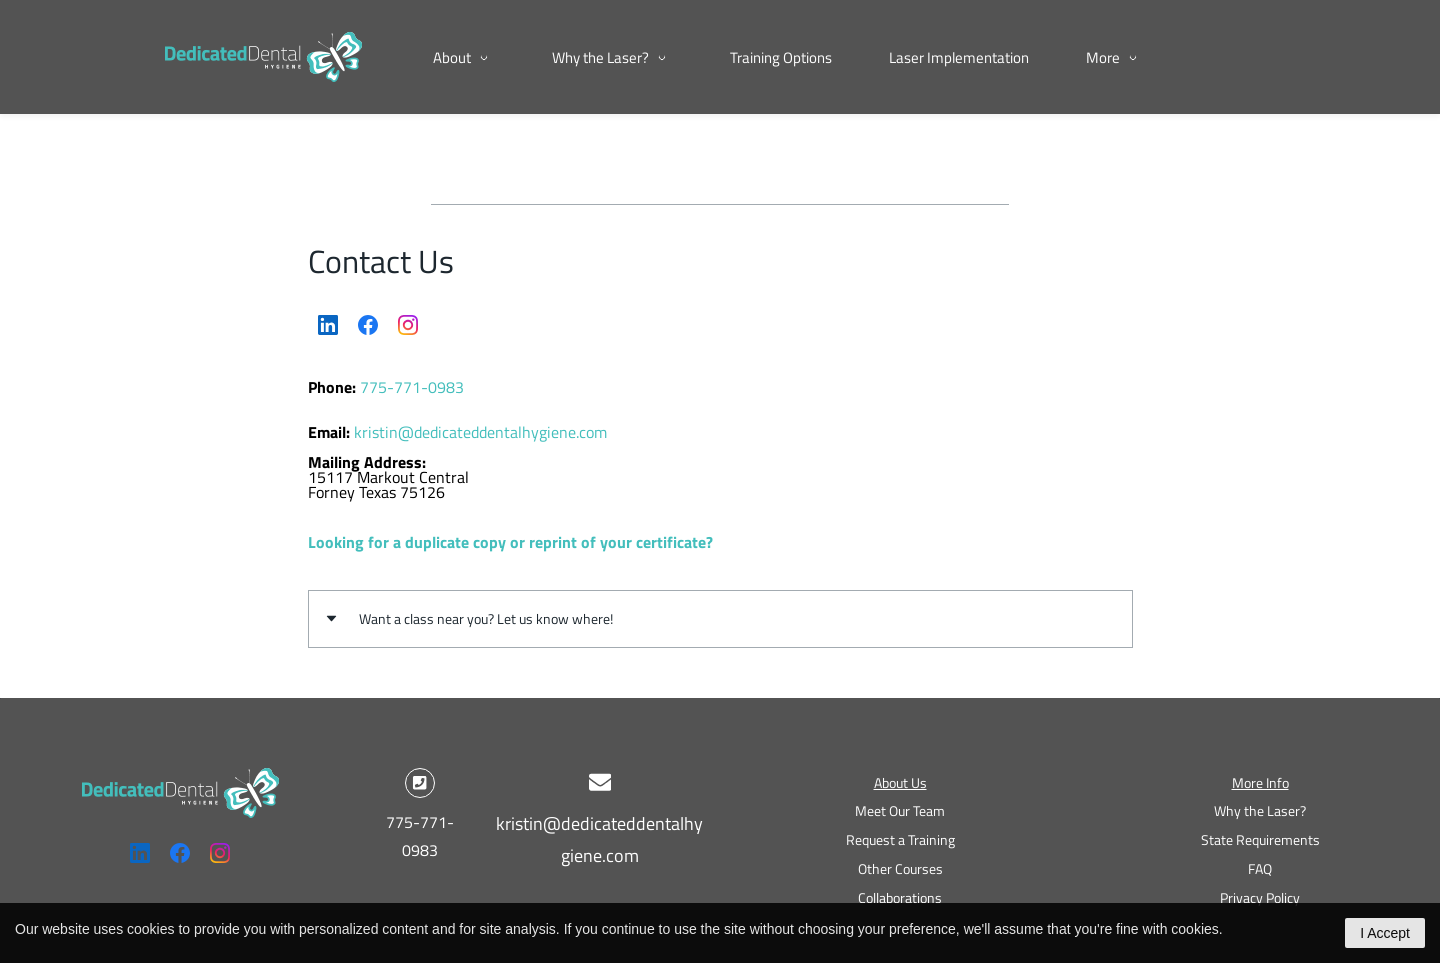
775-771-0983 (412, 387)
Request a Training (900, 839)
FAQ (1260, 868)
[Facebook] (368, 325)
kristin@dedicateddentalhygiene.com (480, 432)
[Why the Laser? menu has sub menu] (612, 57)
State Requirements (1260, 839)
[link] (180, 782)
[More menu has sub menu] (1200, 57)
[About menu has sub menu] (464, 57)
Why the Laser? (1260, 810)
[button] (720, 618)
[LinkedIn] (328, 325)
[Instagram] (408, 325)
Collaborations (900, 897)
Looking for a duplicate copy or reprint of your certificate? (510, 542)
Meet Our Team (900, 810)
